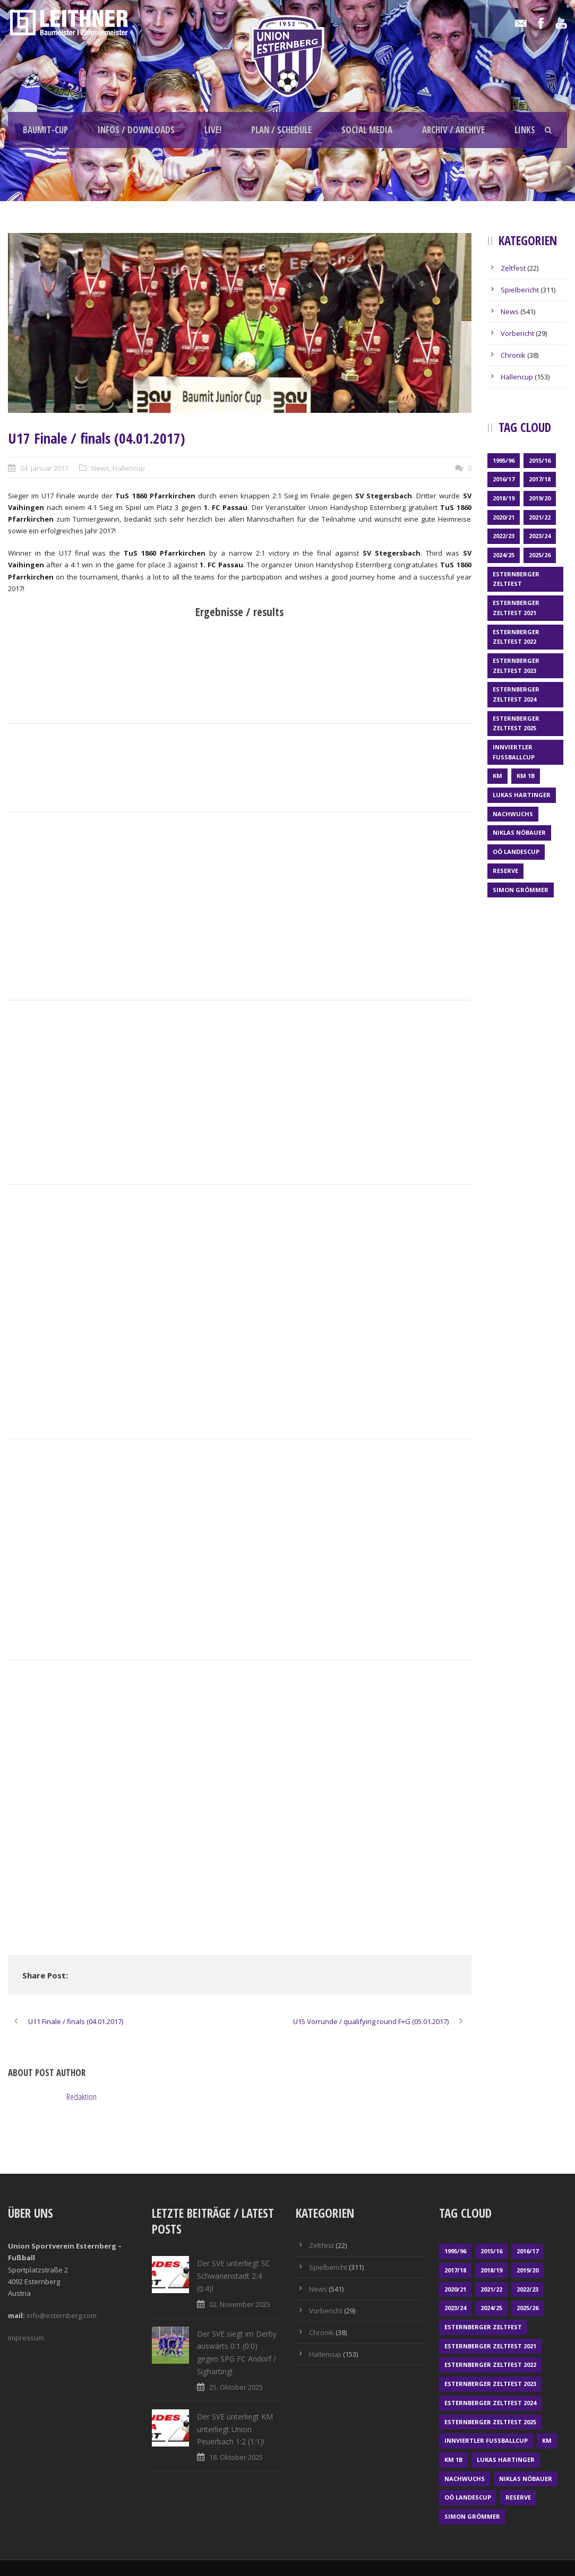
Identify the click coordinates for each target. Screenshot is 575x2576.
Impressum (26, 2337)
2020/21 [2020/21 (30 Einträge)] (503, 517)
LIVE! (212, 130)
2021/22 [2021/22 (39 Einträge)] (540, 517)
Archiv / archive (453, 130)
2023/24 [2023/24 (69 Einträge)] (540, 536)
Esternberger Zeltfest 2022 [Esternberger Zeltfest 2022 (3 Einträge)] (516, 637)
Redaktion (81, 2096)
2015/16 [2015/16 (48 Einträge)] (540, 460)
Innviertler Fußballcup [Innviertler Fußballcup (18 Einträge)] (514, 752)
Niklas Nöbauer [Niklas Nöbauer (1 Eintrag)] (519, 832)
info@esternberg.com (62, 2315)
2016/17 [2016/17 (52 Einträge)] (503, 479)
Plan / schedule (281, 130)
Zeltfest (513, 268)
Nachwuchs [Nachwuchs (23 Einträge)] (513, 814)
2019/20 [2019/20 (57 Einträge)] (540, 498)
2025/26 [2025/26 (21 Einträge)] (540, 555)
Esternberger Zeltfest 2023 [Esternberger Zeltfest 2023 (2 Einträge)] (516, 665)
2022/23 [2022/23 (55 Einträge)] (503, 536)
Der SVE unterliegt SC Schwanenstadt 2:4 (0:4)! (233, 2276)
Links (524, 130)
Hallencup (129, 468)
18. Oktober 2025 (236, 2457)
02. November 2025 (239, 2304)
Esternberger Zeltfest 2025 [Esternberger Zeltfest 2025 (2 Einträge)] (516, 723)
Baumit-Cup (45, 130)
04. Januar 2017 (44, 468)
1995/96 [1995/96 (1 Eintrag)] (503, 460)
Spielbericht (520, 290)
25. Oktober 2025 (236, 2387)
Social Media (366, 130)
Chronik (513, 355)
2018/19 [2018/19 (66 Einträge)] (503, 498)
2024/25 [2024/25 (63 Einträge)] (503, 555)
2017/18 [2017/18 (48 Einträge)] (540, 479)
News (100, 468)
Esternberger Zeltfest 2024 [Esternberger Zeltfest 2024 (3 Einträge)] (516, 694)
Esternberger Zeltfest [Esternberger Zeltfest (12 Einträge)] (516, 579)
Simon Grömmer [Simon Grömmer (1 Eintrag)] (520, 890)
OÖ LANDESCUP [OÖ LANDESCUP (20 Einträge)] (516, 851)
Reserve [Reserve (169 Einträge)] (505, 871)
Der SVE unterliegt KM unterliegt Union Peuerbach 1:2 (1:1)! (235, 2429)
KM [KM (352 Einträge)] (497, 776)
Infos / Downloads (136, 130)
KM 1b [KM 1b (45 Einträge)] (526, 776)
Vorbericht (517, 333)
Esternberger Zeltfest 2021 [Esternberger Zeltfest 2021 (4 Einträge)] (516, 608)
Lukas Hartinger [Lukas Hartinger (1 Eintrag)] (522, 795)
